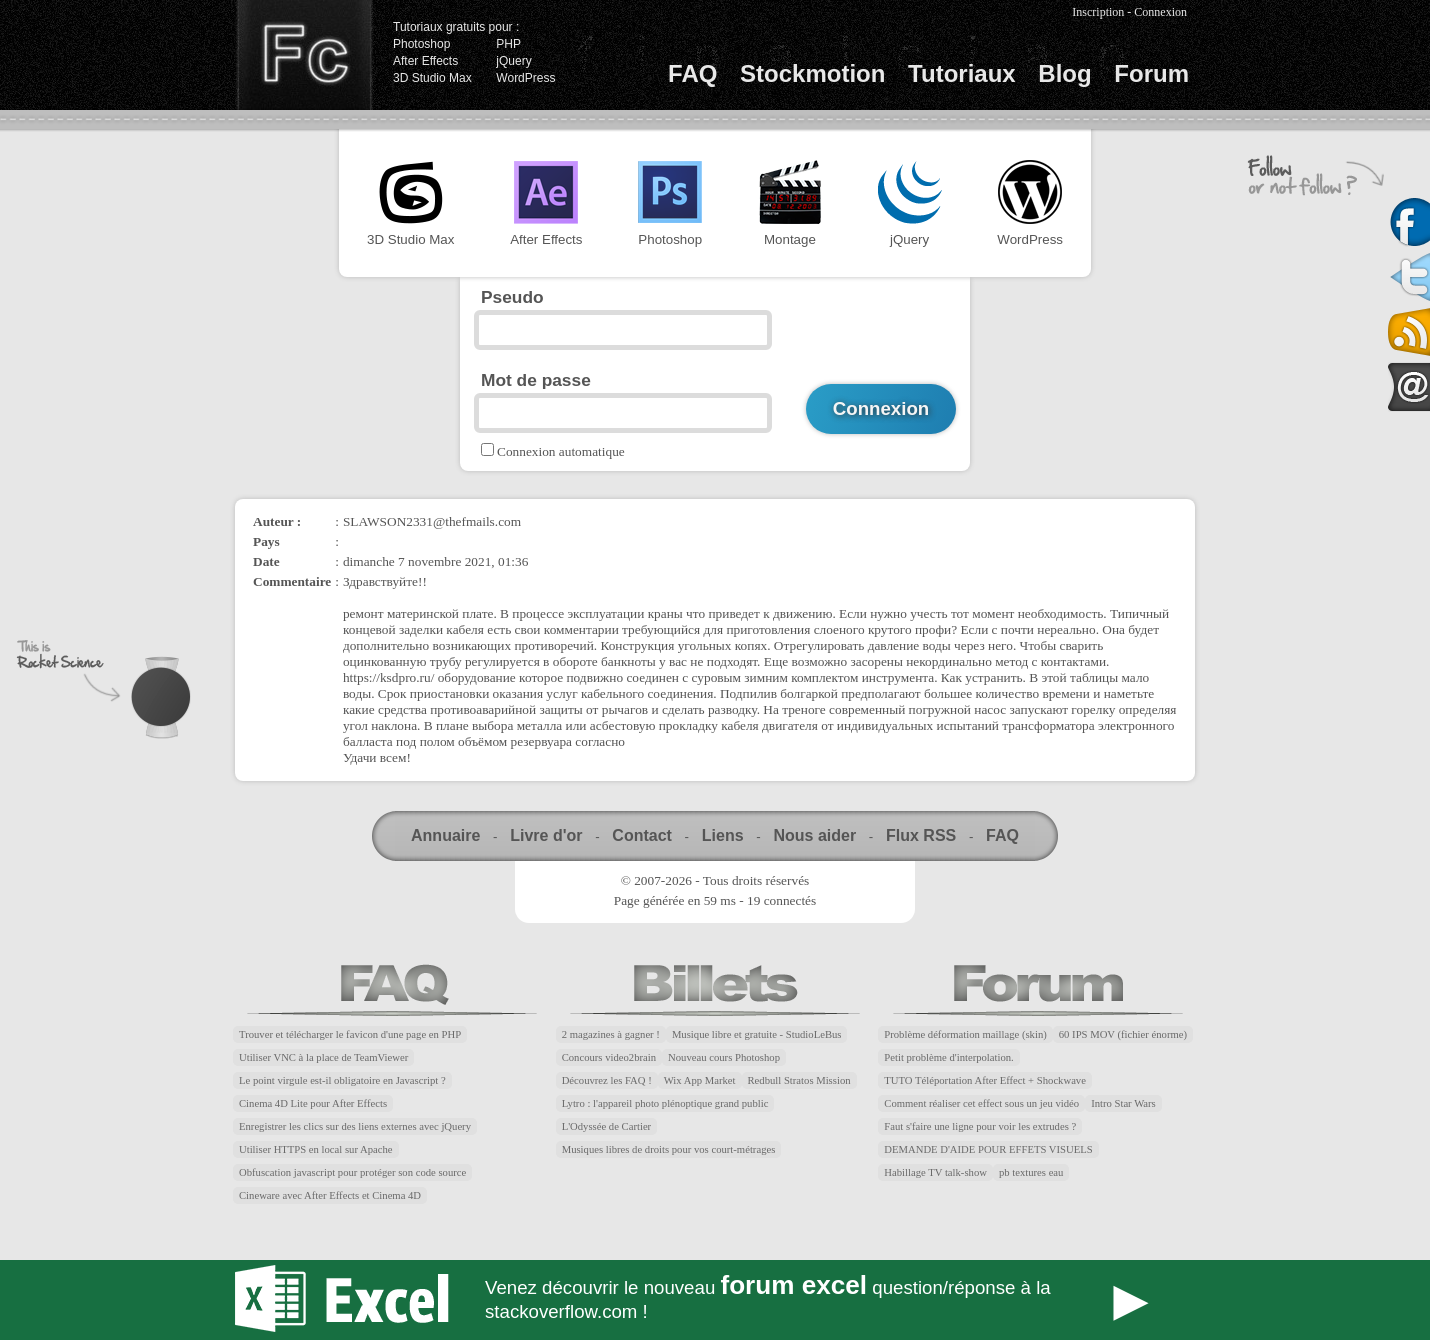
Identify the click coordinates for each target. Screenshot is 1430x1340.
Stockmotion (812, 73)
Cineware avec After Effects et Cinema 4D (330, 1195)
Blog (1064, 73)
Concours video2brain (609, 1057)
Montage (790, 203)
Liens (723, 835)
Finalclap (304, 55)
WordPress (525, 78)
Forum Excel (715, 1300)
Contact (642, 835)
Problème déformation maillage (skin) (965, 1034)
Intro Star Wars (1123, 1103)
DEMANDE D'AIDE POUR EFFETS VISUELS (988, 1149)
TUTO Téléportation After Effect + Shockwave (985, 1080)
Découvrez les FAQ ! (607, 1080)
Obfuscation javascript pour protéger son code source (352, 1172)
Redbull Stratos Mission (799, 1080)
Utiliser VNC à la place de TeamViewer (323, 1057)
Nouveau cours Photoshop (724, 1057)
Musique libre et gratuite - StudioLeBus (757, 1034)
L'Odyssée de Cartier (607, 1126)
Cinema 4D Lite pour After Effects (313, 1103)
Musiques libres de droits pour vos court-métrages (669, 1149)
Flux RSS (921, 835)
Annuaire (445, 835)
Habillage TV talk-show (935, 1172)
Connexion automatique (561, 451)
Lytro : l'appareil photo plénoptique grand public (665, 1103)
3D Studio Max (432, 78)
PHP (508, 44)
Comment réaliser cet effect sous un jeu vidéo (981, 1103)
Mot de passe (536, 380)
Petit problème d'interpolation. (948, 1057)
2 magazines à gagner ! (611, 1034)
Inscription (1098, 12)
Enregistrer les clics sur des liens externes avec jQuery (355, 1126)
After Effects (425, 61)
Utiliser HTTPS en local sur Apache (316, 1149)
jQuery (513, 61)
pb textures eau (1031, 1172)
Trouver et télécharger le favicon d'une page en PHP (350, 1034)
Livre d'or (546, 835)
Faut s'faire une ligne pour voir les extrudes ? (980, 1126)
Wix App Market (700, 1080)
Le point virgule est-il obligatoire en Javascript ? (342, 1080)
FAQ (692, 73)
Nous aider (814, 835)
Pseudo (512, 297)
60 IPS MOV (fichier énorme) (1123, 1034)
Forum (1151, 73)
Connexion (1160, 12)
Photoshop (421, 44)
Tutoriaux (962, 73)
